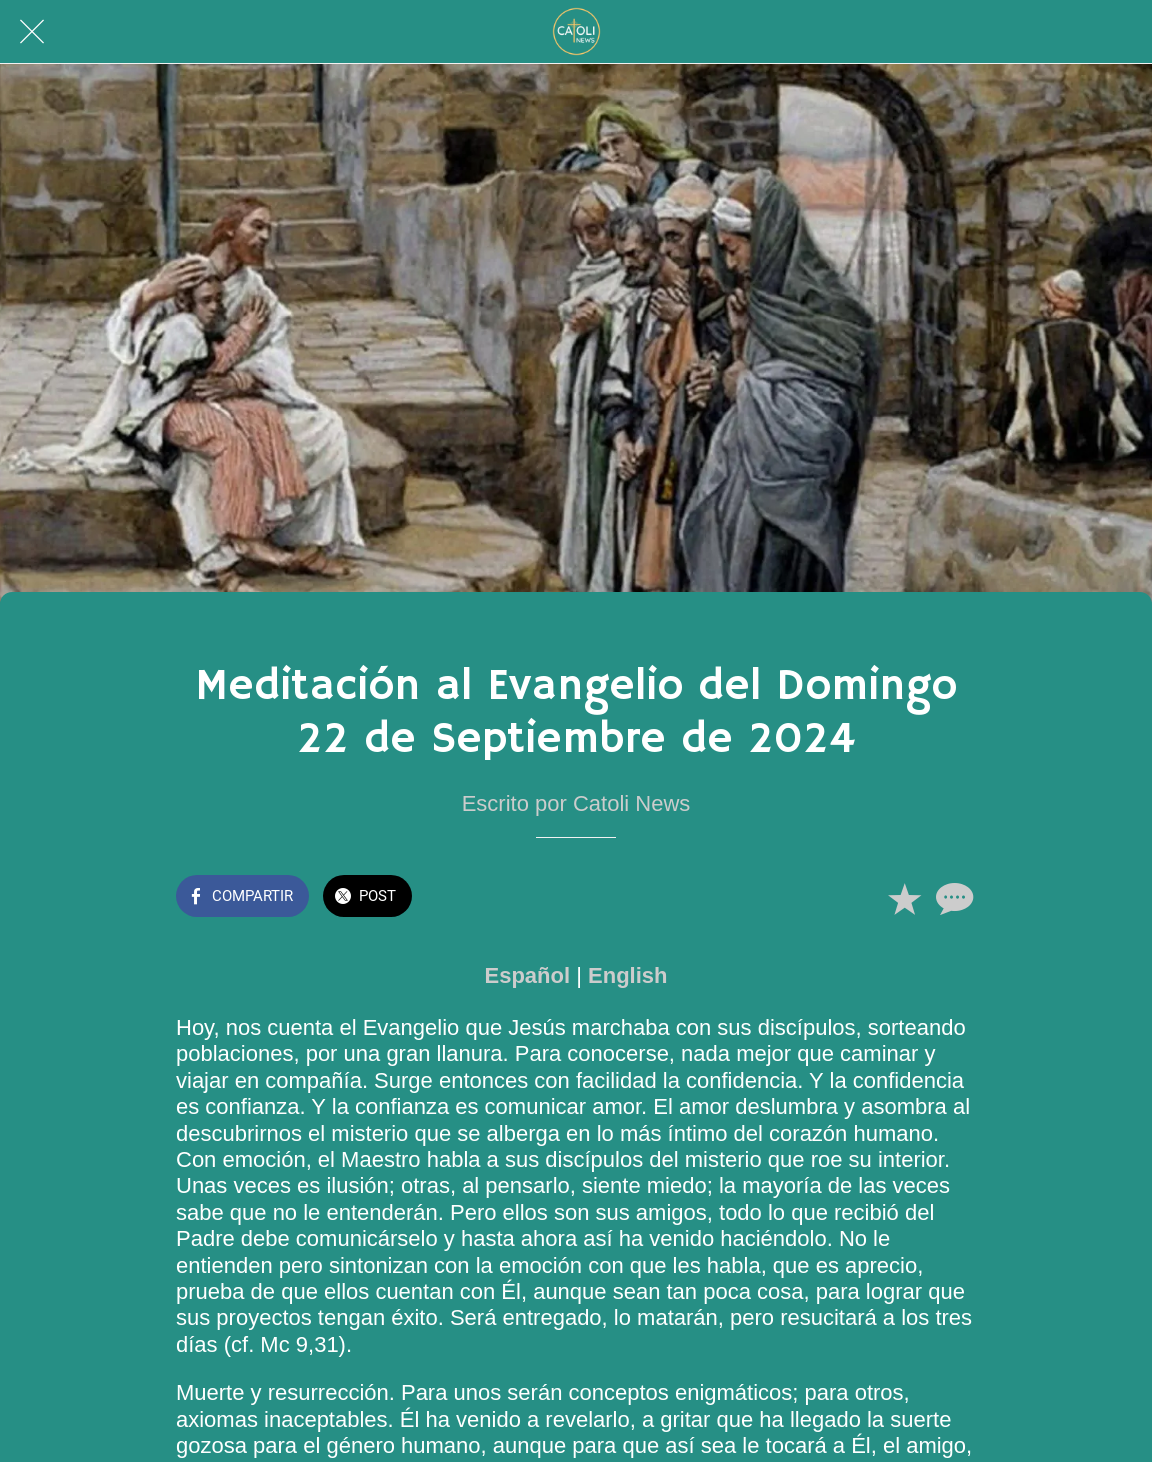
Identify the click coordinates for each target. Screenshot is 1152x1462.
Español (528, 975)
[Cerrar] (32, 32)
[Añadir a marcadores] (904, 898)
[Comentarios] (952, 898)
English (627, 975)
